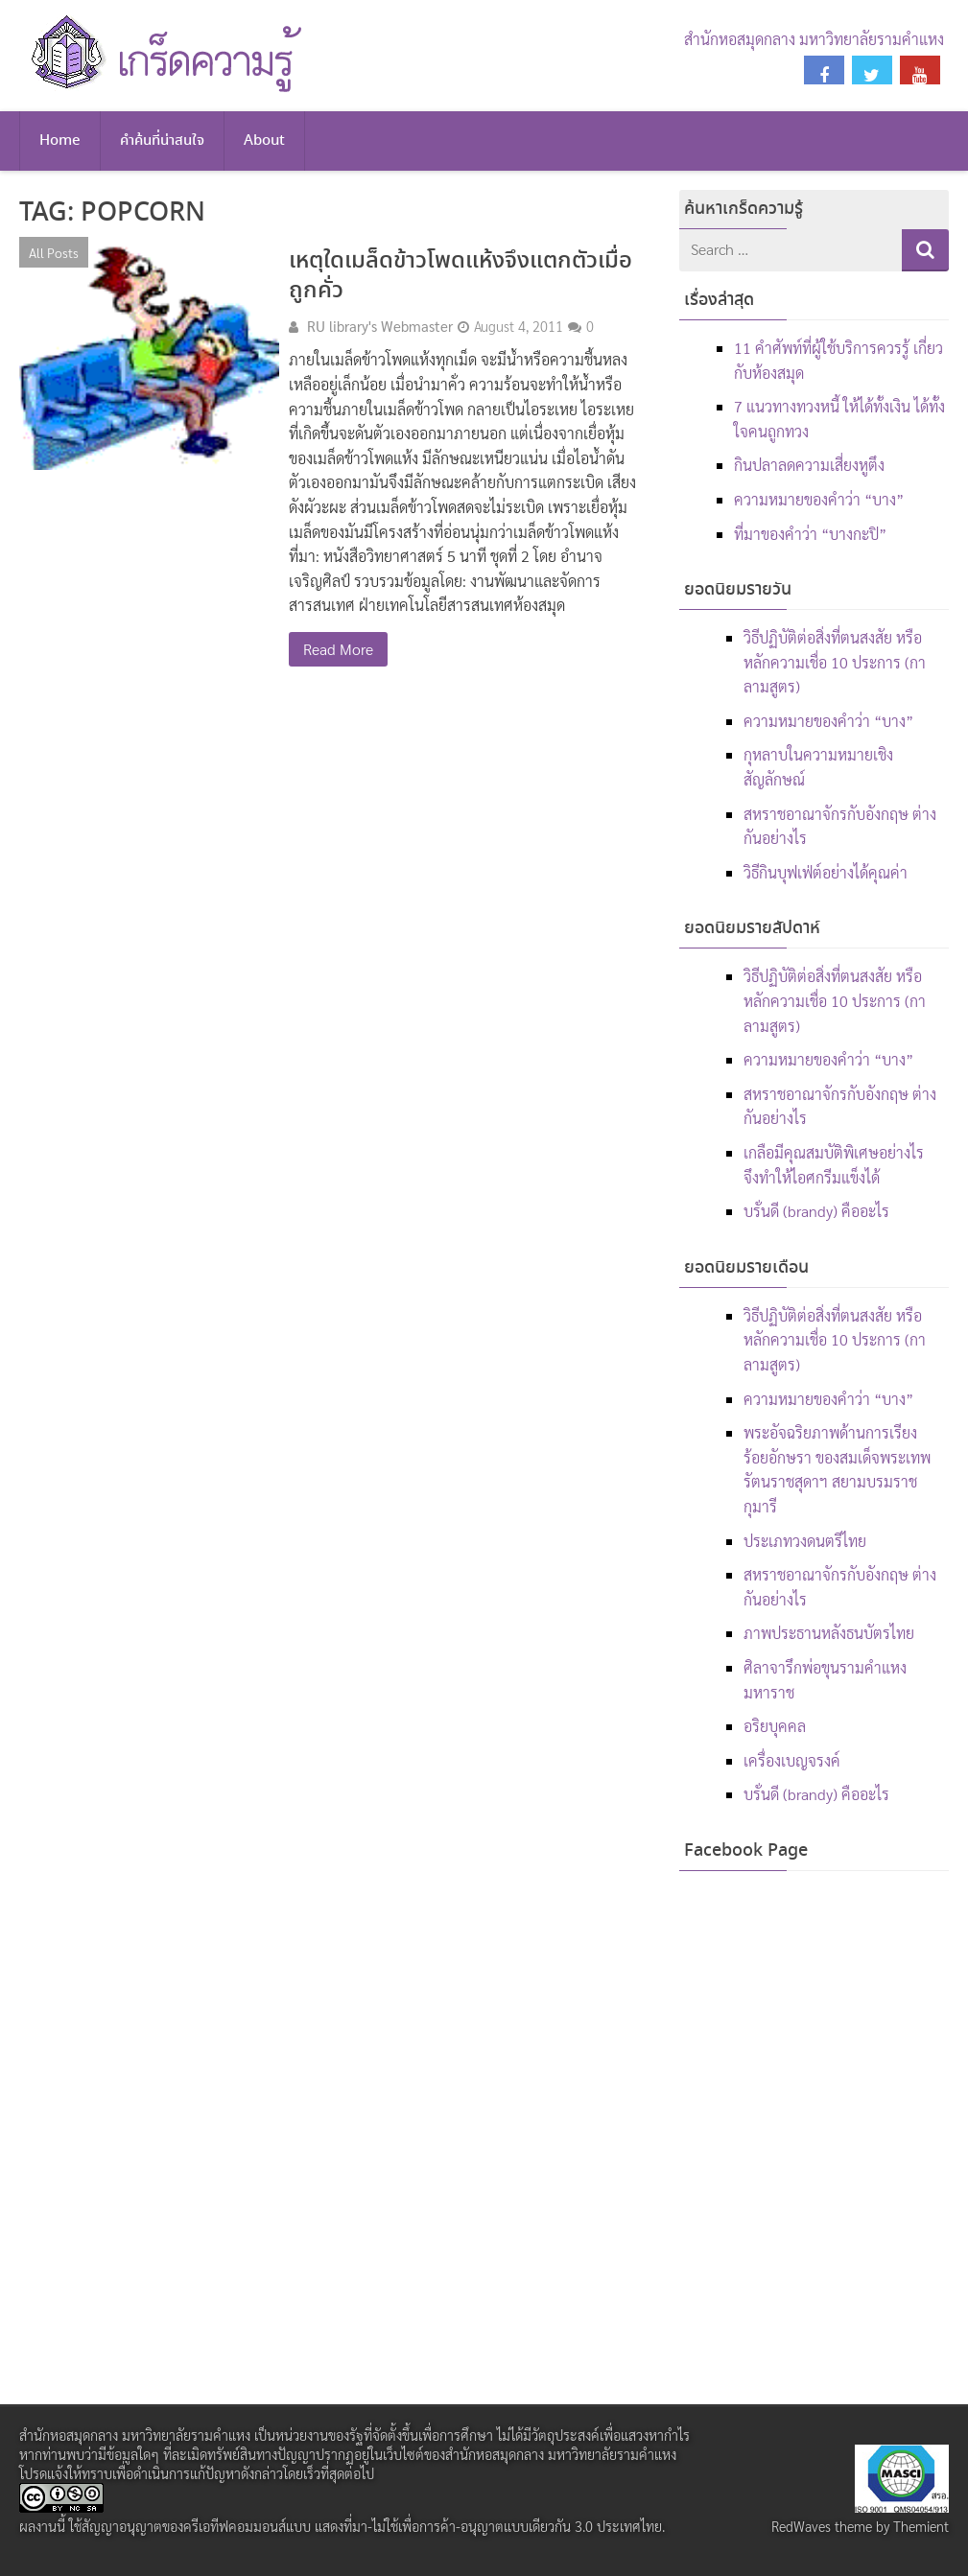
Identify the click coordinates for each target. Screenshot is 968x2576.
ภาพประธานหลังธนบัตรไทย (829, 1633)
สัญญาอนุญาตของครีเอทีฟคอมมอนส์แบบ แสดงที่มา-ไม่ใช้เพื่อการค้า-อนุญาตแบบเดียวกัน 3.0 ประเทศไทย (372, 2526)
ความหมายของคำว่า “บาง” (819, 499)
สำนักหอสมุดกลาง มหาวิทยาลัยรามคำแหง (814, 39)
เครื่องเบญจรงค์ (792, 1760)
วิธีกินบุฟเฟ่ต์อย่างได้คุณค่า (826, 872)
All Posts (54, 252)
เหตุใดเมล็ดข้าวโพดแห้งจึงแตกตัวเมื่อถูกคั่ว (460, 276)
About (264, 141)
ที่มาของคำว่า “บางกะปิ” (810, 534)
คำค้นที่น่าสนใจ (162, 141)
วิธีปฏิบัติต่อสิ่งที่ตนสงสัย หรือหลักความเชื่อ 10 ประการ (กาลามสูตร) (835, 661)
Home (60, 141)
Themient (921, 2526)
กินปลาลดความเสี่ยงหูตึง (809, 465)
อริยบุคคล (775, 1726)
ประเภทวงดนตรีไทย (805, 1541)
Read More (338, 649)
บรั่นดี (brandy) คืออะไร (816, 1211)
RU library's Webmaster (380, 326)
